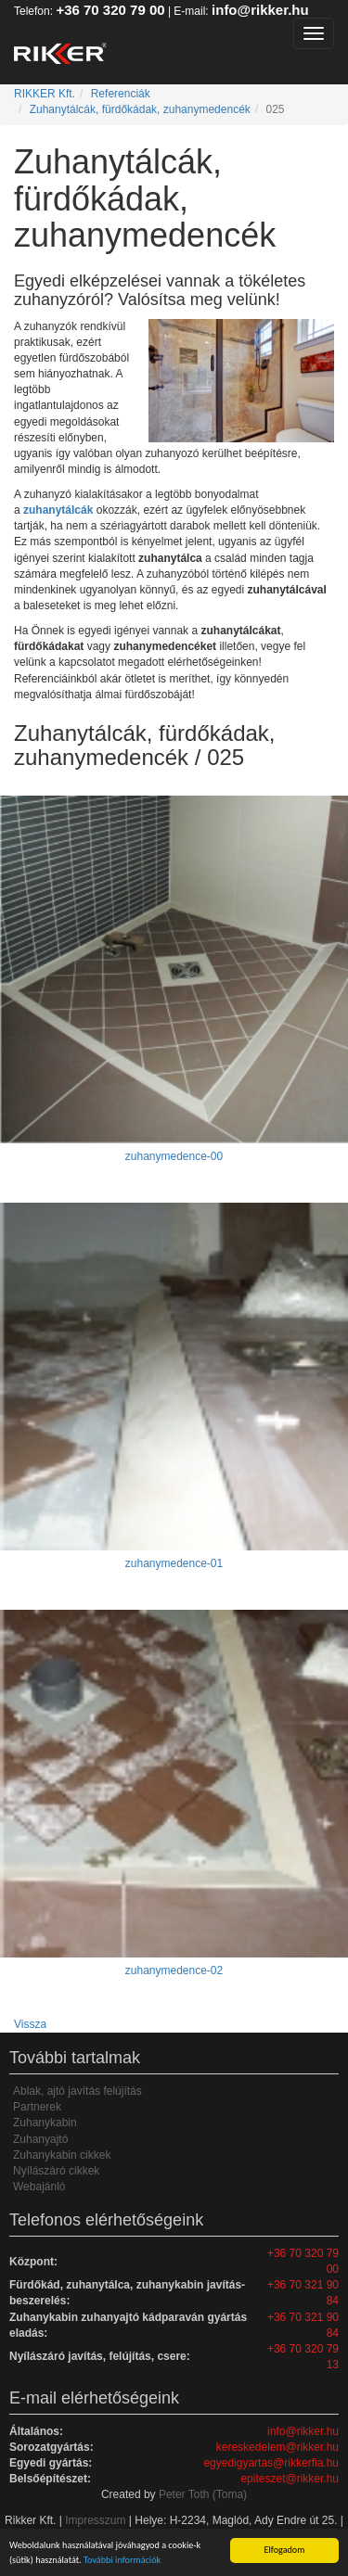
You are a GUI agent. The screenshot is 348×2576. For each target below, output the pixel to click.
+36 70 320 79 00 (110, 10)
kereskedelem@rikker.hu (277, 2447)
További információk (122, 2561)
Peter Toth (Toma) (203, 2494)
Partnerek (37, 2106)
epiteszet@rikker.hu (289, 2478)
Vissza (30, 2024)
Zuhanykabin (45, 2122)
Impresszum (95, 2520)
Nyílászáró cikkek (56, 2170)
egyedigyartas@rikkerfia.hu (271, 2462)
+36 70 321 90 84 (303, 2292)
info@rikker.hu (260, 10)
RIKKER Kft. (44, 93)
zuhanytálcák (58, 510)
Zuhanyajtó (40, 2139)
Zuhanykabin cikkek (61, 2155)
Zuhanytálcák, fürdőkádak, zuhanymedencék (140, 109)
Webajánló (39, 2186)
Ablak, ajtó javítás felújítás (77, 2091)
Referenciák (120, 93)
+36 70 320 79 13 (303, 2356)
